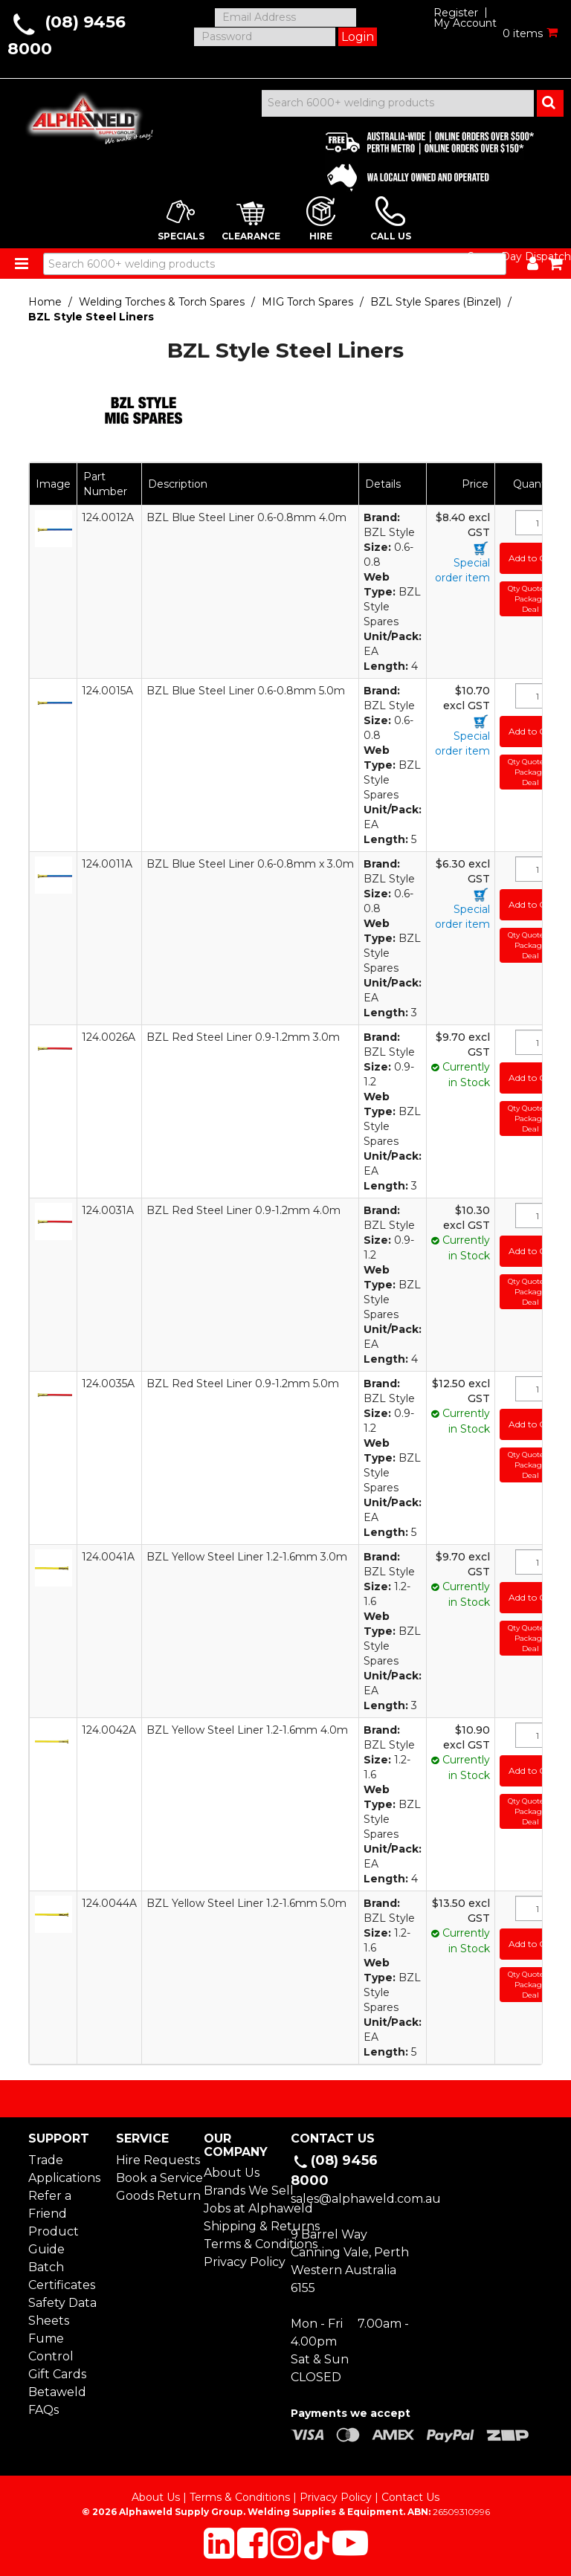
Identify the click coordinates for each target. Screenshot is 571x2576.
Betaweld (57, 2392)
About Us (231, 2173)
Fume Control (51, 2347)
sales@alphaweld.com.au (366, 2199)
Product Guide (53, 2240)
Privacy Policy (242, 2262)
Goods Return (154, 2196)
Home (45, 302)
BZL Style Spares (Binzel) (435, 302)
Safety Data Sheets (62, 2312)
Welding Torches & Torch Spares (162, 302)
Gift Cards (57, 2374)
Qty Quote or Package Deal (531, 598)
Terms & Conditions (242, 2244)
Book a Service (154, 2178)
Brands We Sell (242, 2190)
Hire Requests (154, 2160)
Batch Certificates (61, 2276)
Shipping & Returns (242, 2226)
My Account (465, 23)
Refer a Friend (49, 2205)
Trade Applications (64, 2169)
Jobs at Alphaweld (242, 2208)
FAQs (43, 2410)
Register (455, 12)
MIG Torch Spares (307, 302)
